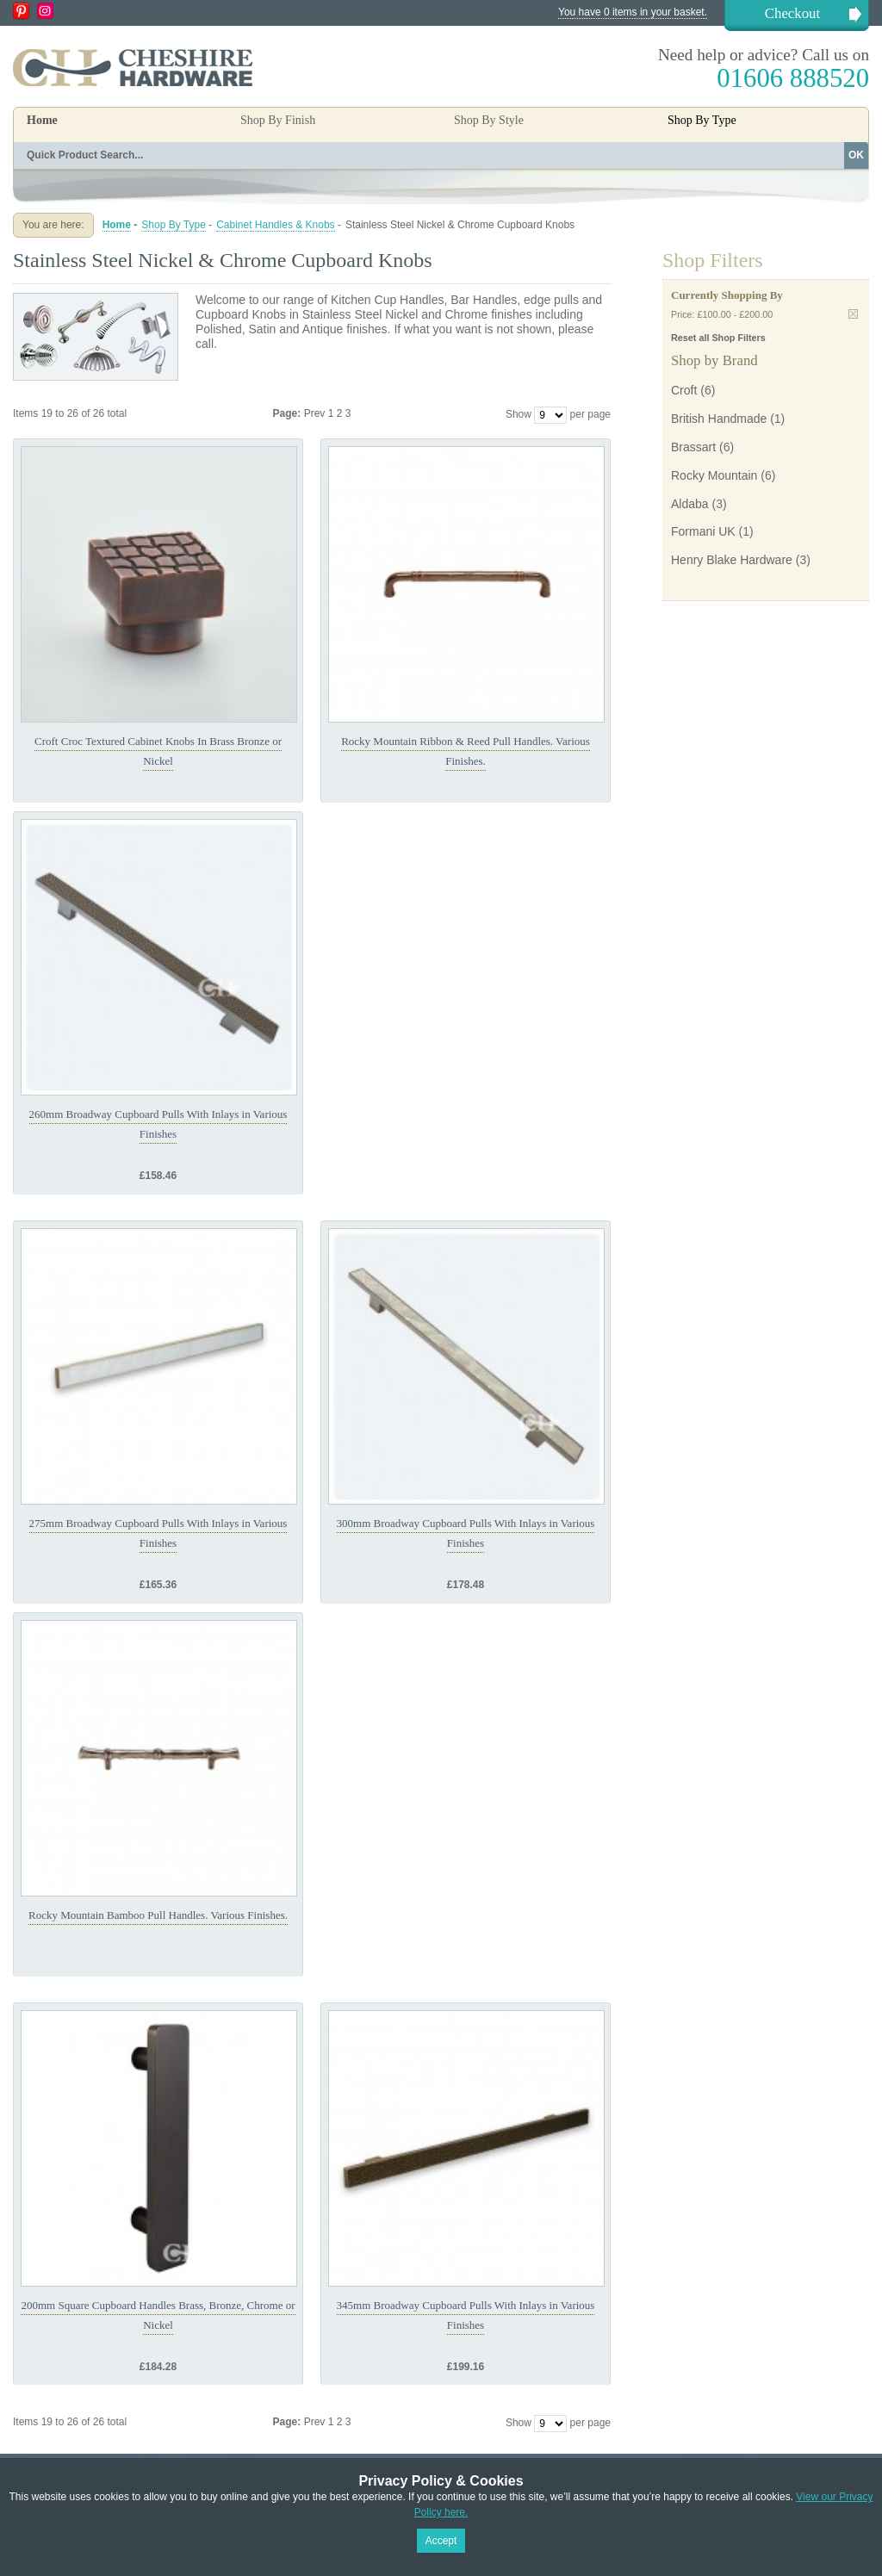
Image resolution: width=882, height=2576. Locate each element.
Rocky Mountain (714, 475)
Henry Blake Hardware (731, 560)
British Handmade (719, 418)
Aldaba (690, 504)
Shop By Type (173, 225)
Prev (316, 413)
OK (856, 155)
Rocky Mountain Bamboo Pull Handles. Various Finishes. (158, 1915)
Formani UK (703, 531)
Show (518, 414)
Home (42, 120)
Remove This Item (853, 314)
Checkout (792, 13)
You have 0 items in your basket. (632, 12)
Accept (441, 2541)
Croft (684, 390)
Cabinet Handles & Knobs (275, 225)
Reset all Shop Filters (718, 337)
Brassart (693, 447)
